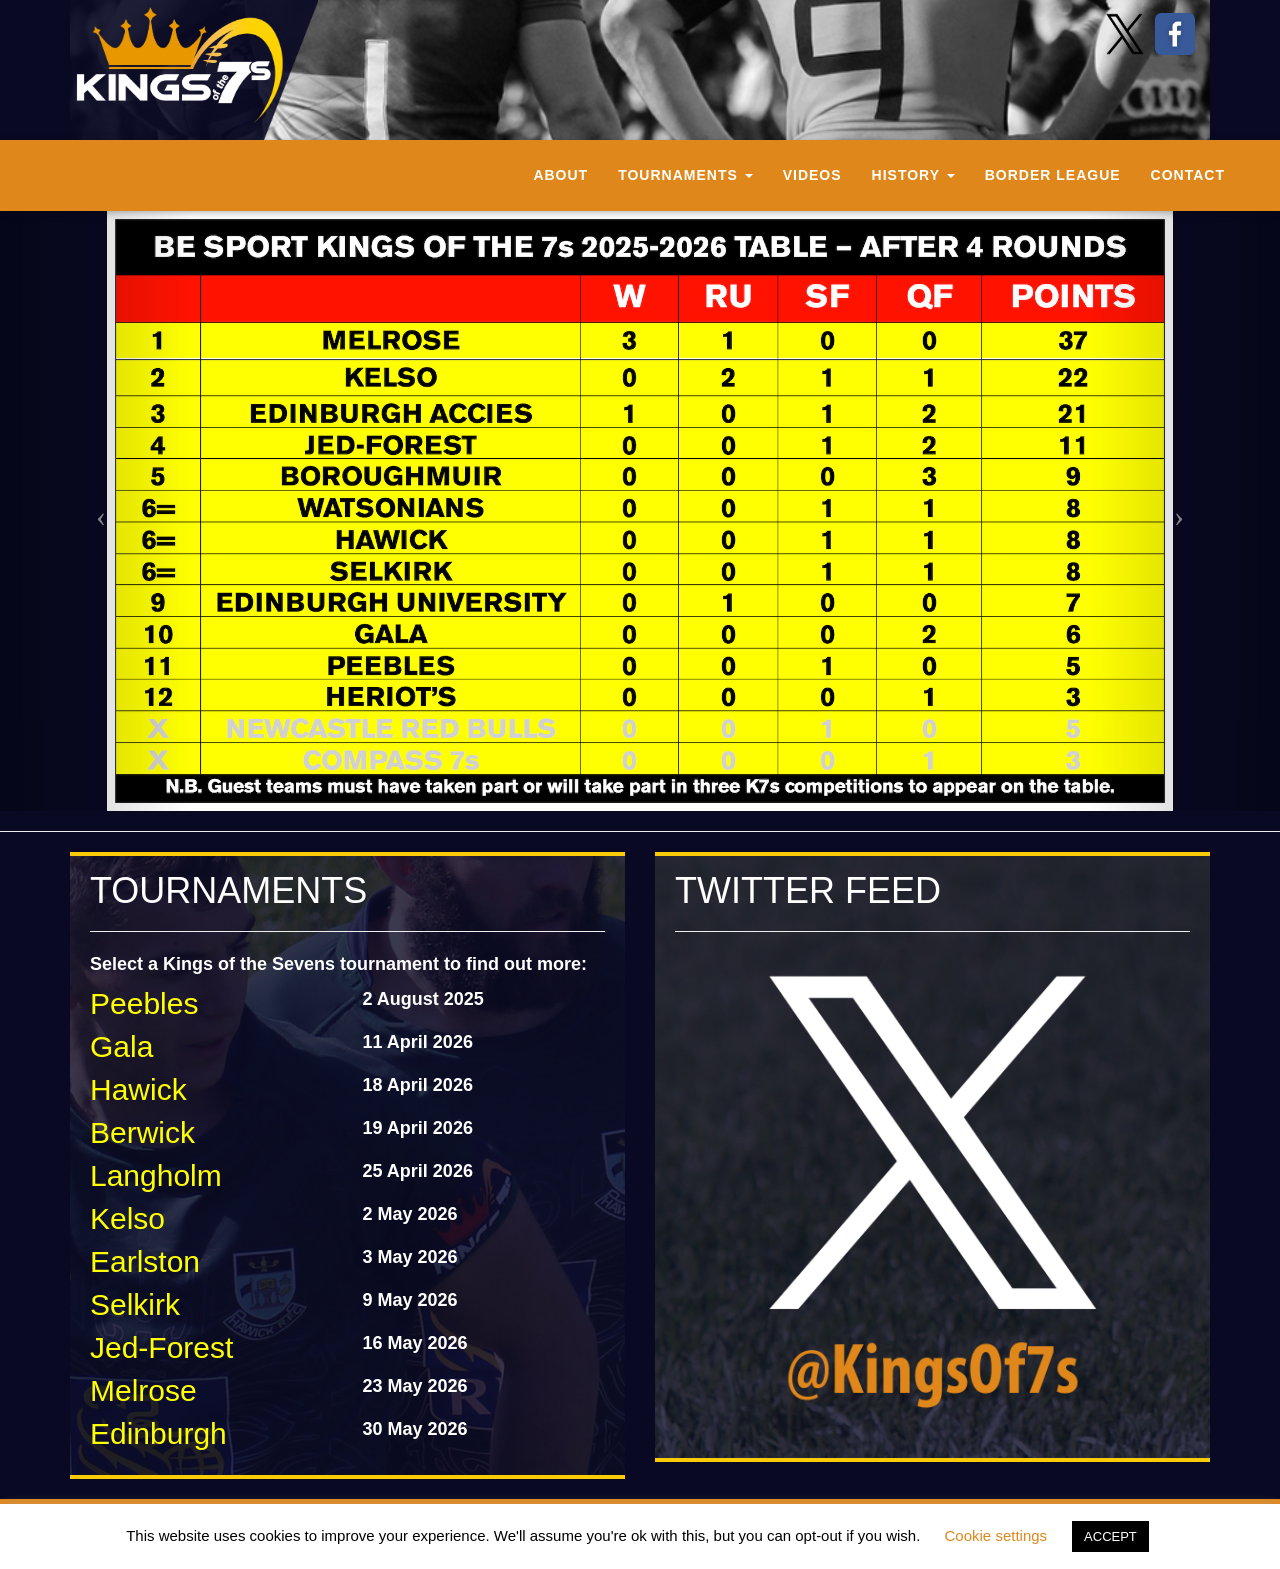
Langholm (156, 1175)
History (913, 175)
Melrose (143, 1390)
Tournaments (685, 175)
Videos (812, 175)
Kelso (127, 1218)
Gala (121, 1046)
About (560, 175)
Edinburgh (158, 1433)
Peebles (144, 1003)
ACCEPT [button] (1110, 1536)
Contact (1188, 175)
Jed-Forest (161, 1347)
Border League (1053, 175)
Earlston (145, 1261)
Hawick (138, 1089)
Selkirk (135, 1304)
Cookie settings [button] (996, 1535)
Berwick (142, 1132)
